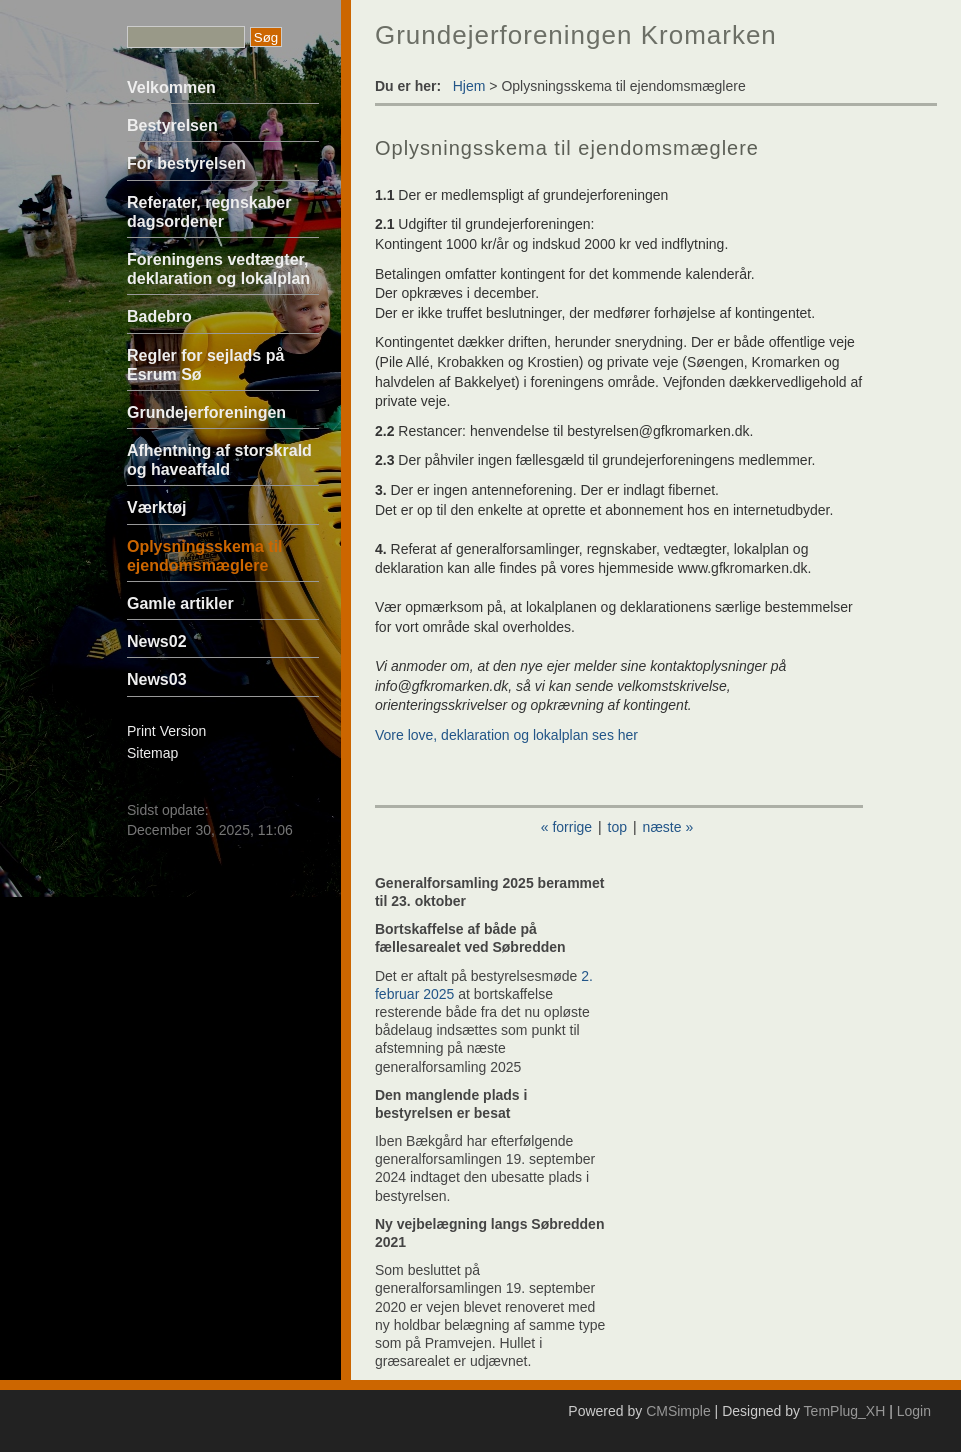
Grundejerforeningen (206, 412)
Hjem (469, 86)
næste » (668, 827)
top (617, 827)
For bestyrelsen (186, 163)
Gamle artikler (180, 603)
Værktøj (157, 507)
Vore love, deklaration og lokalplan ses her (506, 735)
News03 (157, 679)
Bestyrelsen (172, 125)
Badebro (159, 316)
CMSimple (678, 1411)
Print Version (166, 731)
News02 (157, 641)
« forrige (566, 827)
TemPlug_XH (845, 1411)
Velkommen (171, 87)
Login (914, 1411)
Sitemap (152, 753)
